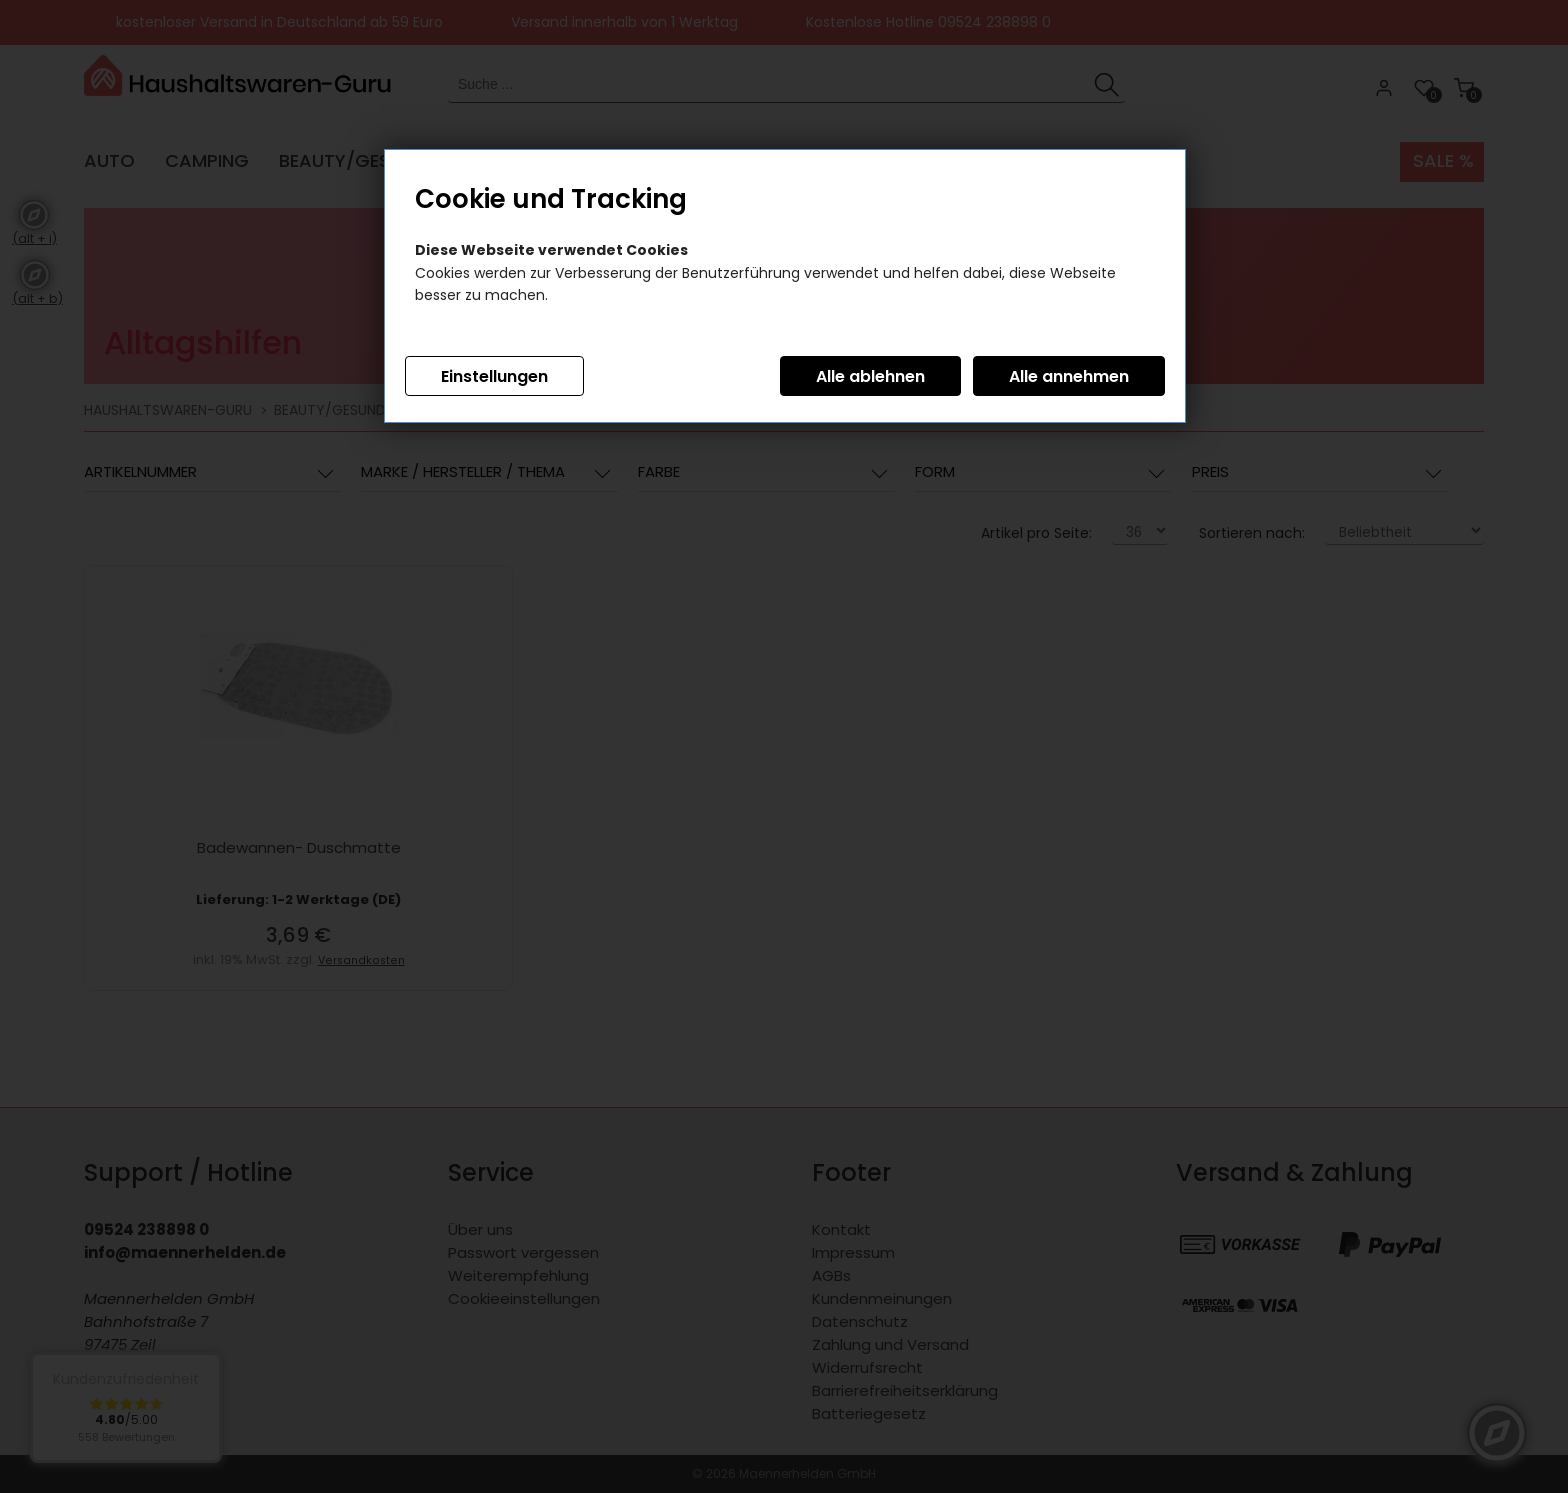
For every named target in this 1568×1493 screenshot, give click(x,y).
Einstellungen (494, 376)
